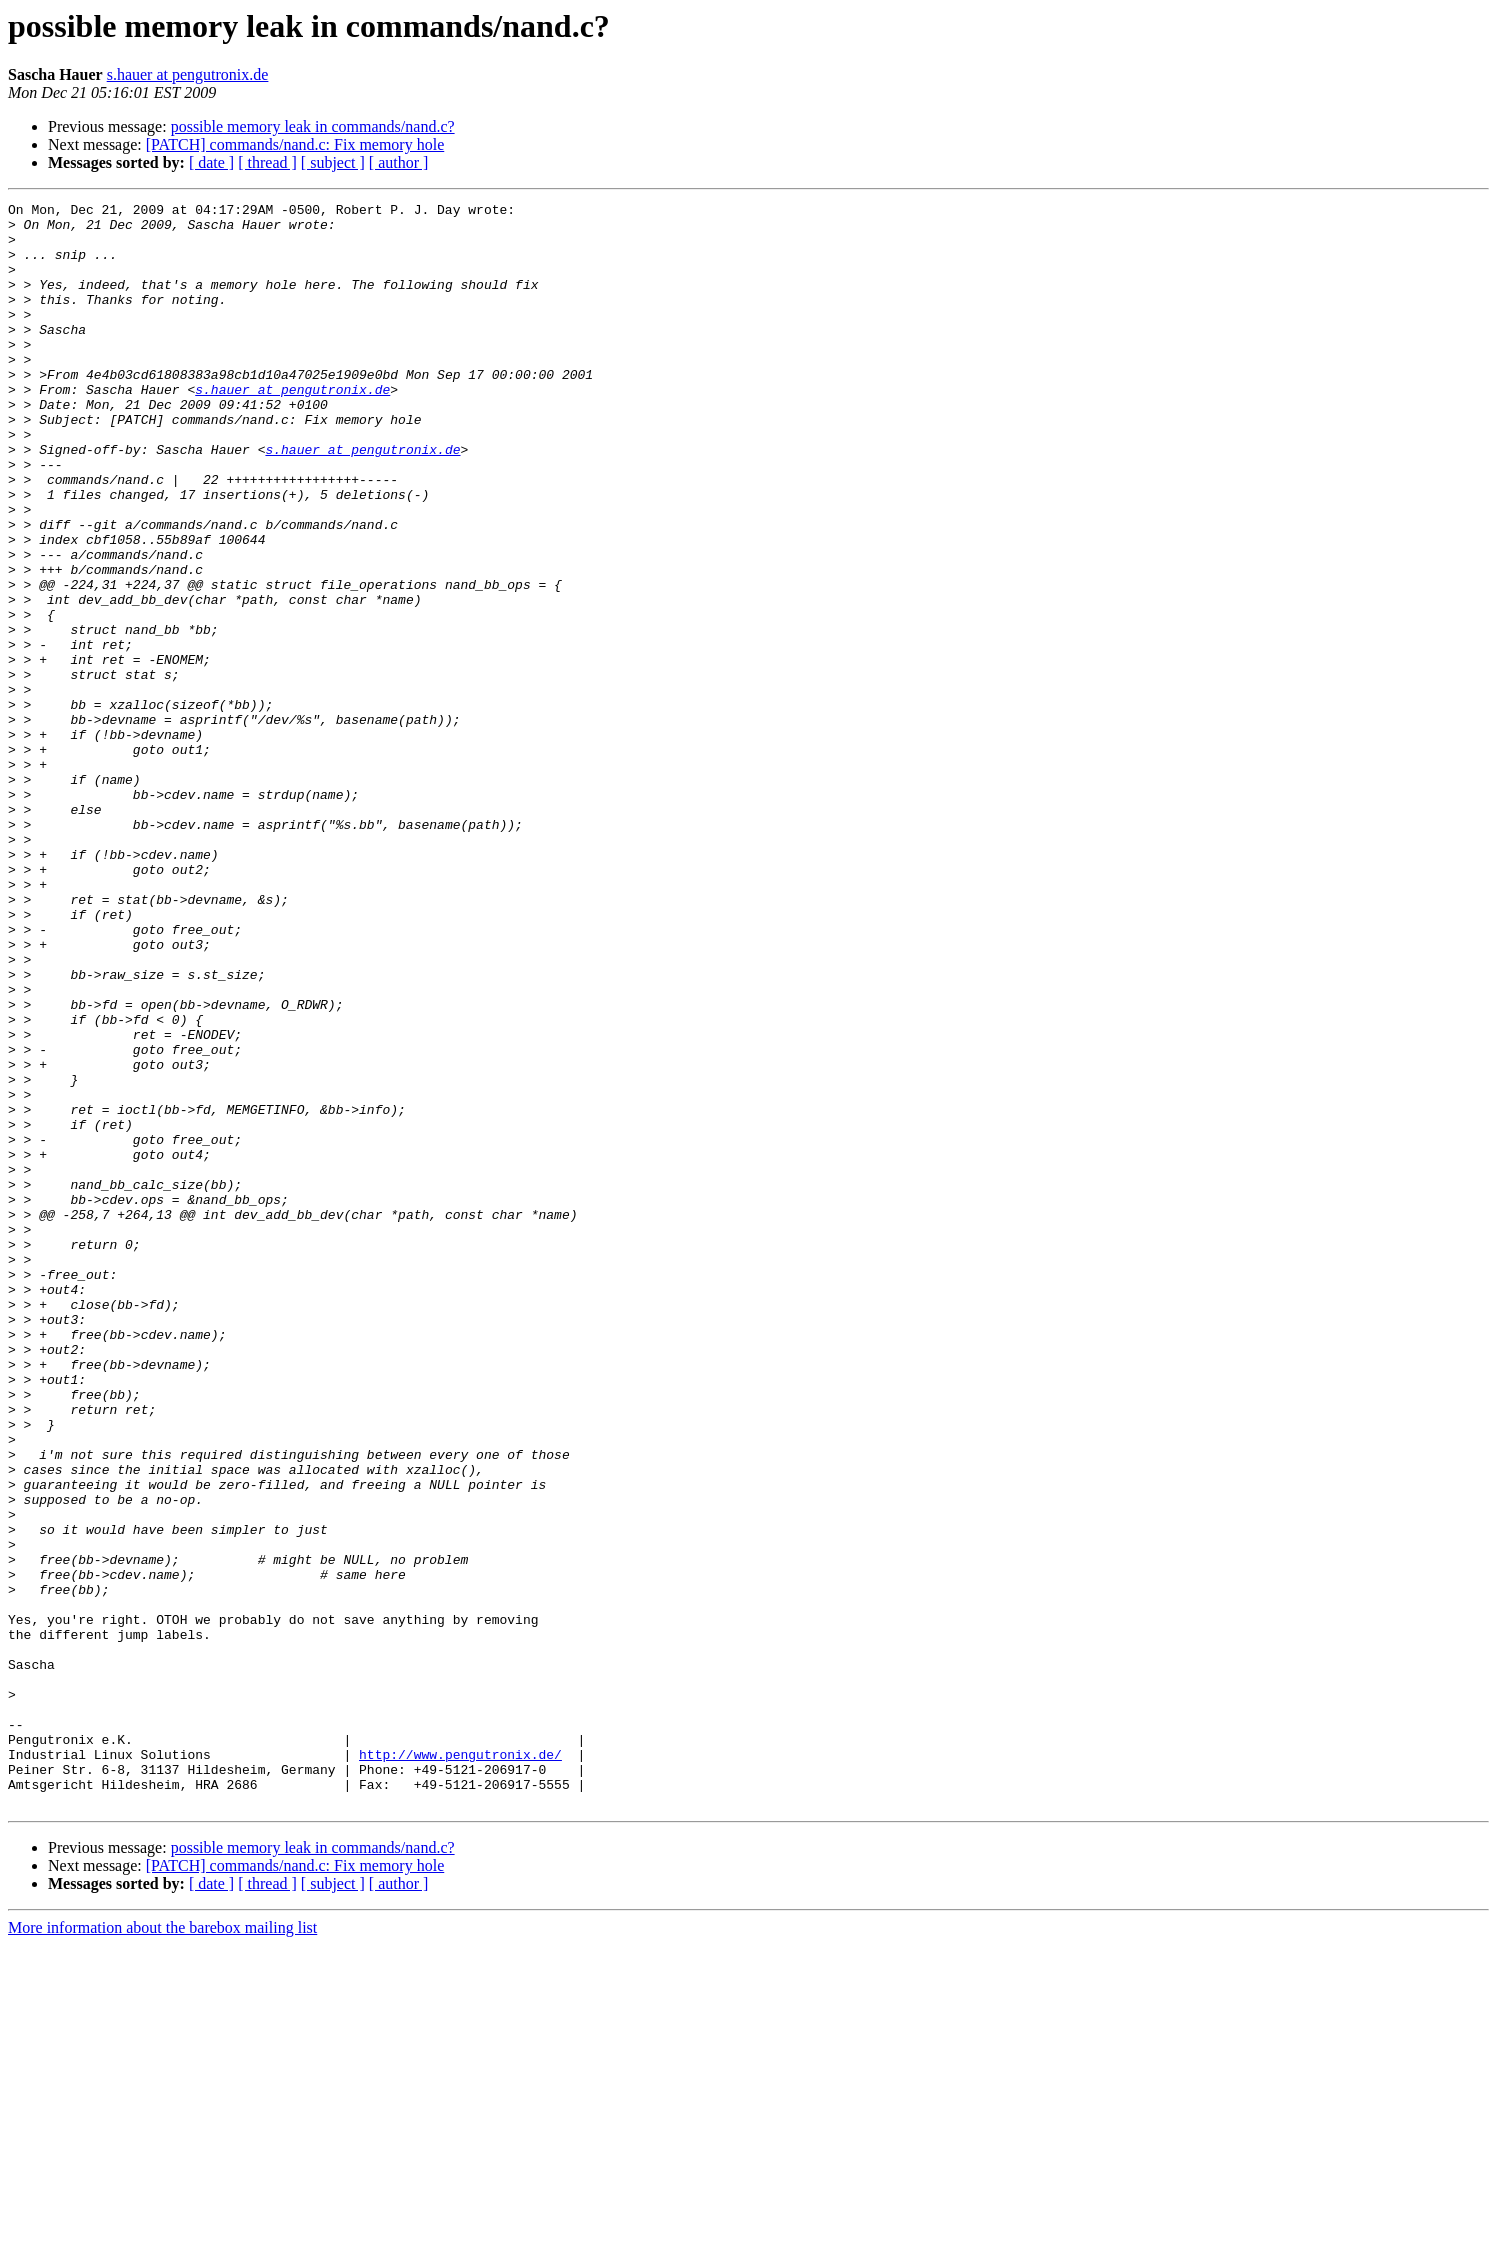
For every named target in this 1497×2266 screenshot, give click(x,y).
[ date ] (211, 162)
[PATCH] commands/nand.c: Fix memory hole (295, 144)
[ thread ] (267, 162)
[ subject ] (333, 162)
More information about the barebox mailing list (162, 2248)
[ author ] (399, 162)
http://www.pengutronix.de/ (460, 2066)
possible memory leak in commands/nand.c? (313, 126)
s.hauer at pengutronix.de (188, 74)
